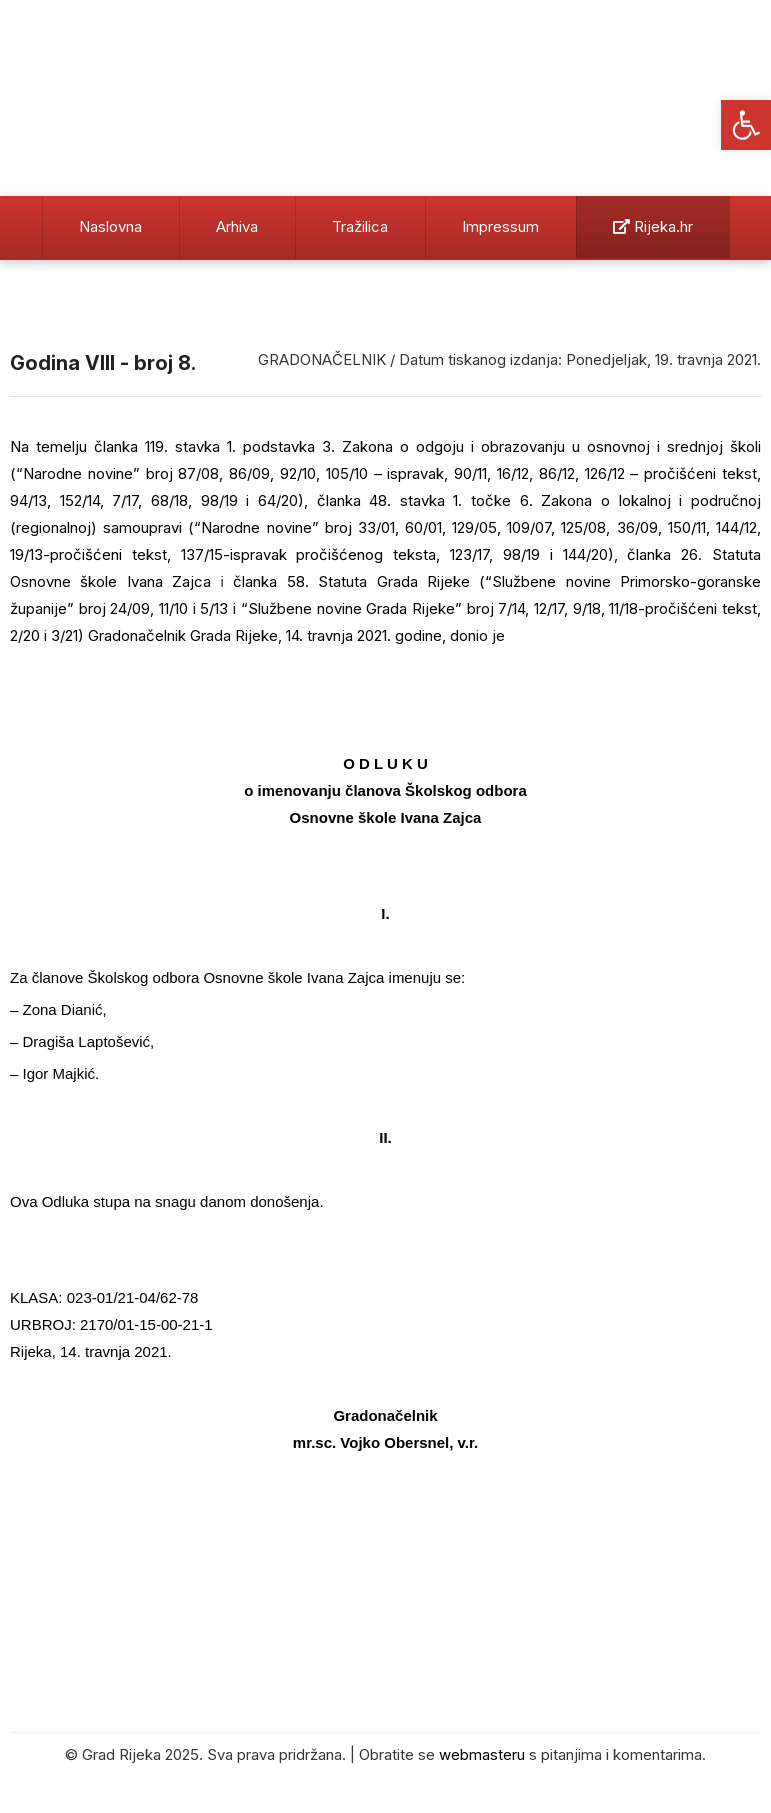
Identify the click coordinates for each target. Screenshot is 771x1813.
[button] (746, 125)
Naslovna (110, 226)
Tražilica (360, 226)
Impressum (500, 226)
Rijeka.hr (653, 226)
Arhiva (237, 226)
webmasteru (482, 1754)
